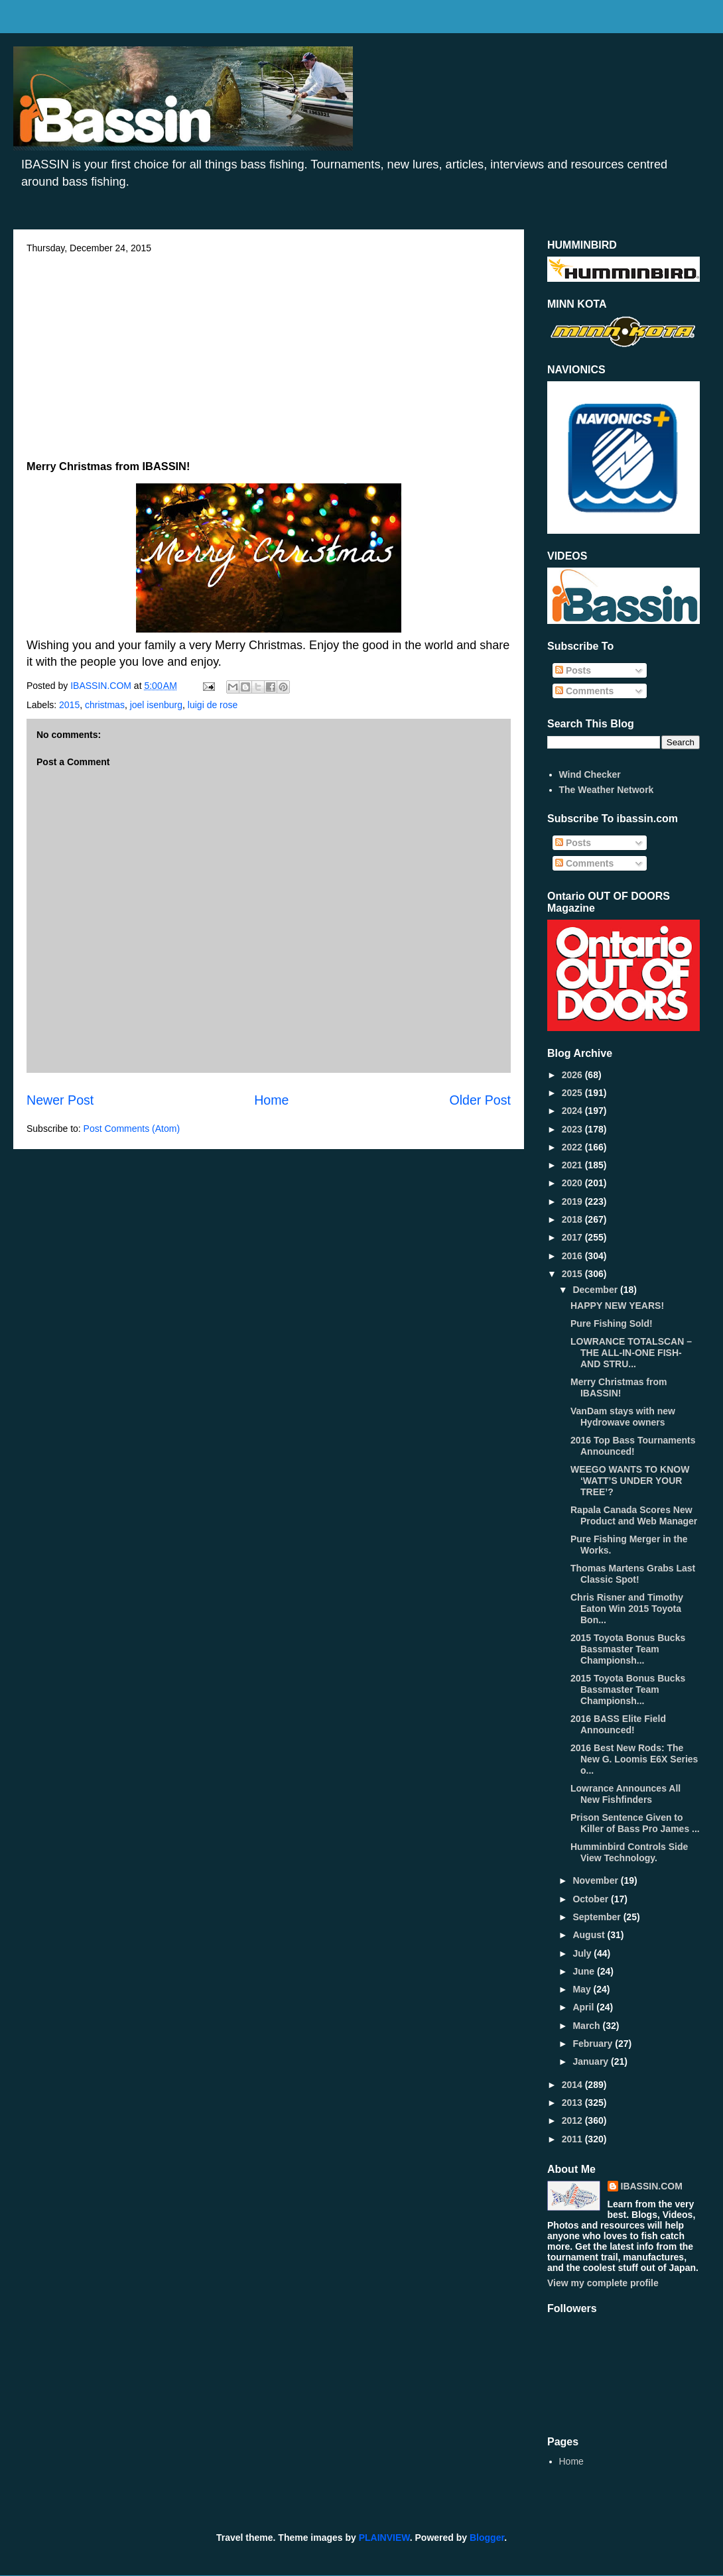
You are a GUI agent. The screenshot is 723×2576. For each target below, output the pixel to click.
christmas (105, 705)
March (587, 2025)
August (589, 1935)
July (583, 1953)
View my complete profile (603, 2283)
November (596, 1880)
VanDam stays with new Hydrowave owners (622, 1417)
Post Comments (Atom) (132, 1128)
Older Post (480, 1100)
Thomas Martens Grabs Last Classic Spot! (632, 1574)
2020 (573, 1183)
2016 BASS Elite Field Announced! (618, 1724)
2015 (69, 705)
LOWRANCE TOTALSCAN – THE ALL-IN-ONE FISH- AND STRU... (631, 1352)
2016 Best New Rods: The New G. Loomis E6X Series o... (634, 1759)
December (596, 1289)
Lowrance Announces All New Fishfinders (625, 1794)
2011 (573, 2139)
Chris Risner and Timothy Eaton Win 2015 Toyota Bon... (626, 1608)
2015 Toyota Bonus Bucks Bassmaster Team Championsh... (627, 1649)
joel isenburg (156, 705)
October (591, 1899)
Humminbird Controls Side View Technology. (629, 1852)
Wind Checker (590, 774)
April (584, 2007)
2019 (573, 1201)
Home (271, 1100)
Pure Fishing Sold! (611, 1323)
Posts (573, 670)
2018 (573, 1219)
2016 (573, 1256)
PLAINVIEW (384, 2537)
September (597, 1917)
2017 (573, 1237)
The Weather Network (606, 789)
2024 (573, 1110)
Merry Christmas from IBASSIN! (618, 1387)
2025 (573, 1092)
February (593, 2043)
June (584, 1971)
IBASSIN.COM (102, 685)
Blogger (487, 2537)
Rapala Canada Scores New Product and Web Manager (633, 1515)
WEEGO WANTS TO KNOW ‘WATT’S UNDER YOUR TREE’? (629, 1480)
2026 (573, 1075)
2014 (573, 2084)
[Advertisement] (269, 353)
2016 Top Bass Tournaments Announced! (633, 1446)
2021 (573, 1165)
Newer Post (60, 1100)
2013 (573, 2102)
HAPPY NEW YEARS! (617, 1305)
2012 (573, 2120)
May (582, 1989)
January (591, 2061)
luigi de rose (213, 705)
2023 (573, 1129)
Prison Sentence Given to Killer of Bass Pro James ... (635, 1823)
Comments (584, 691)
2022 (573, 1147)
